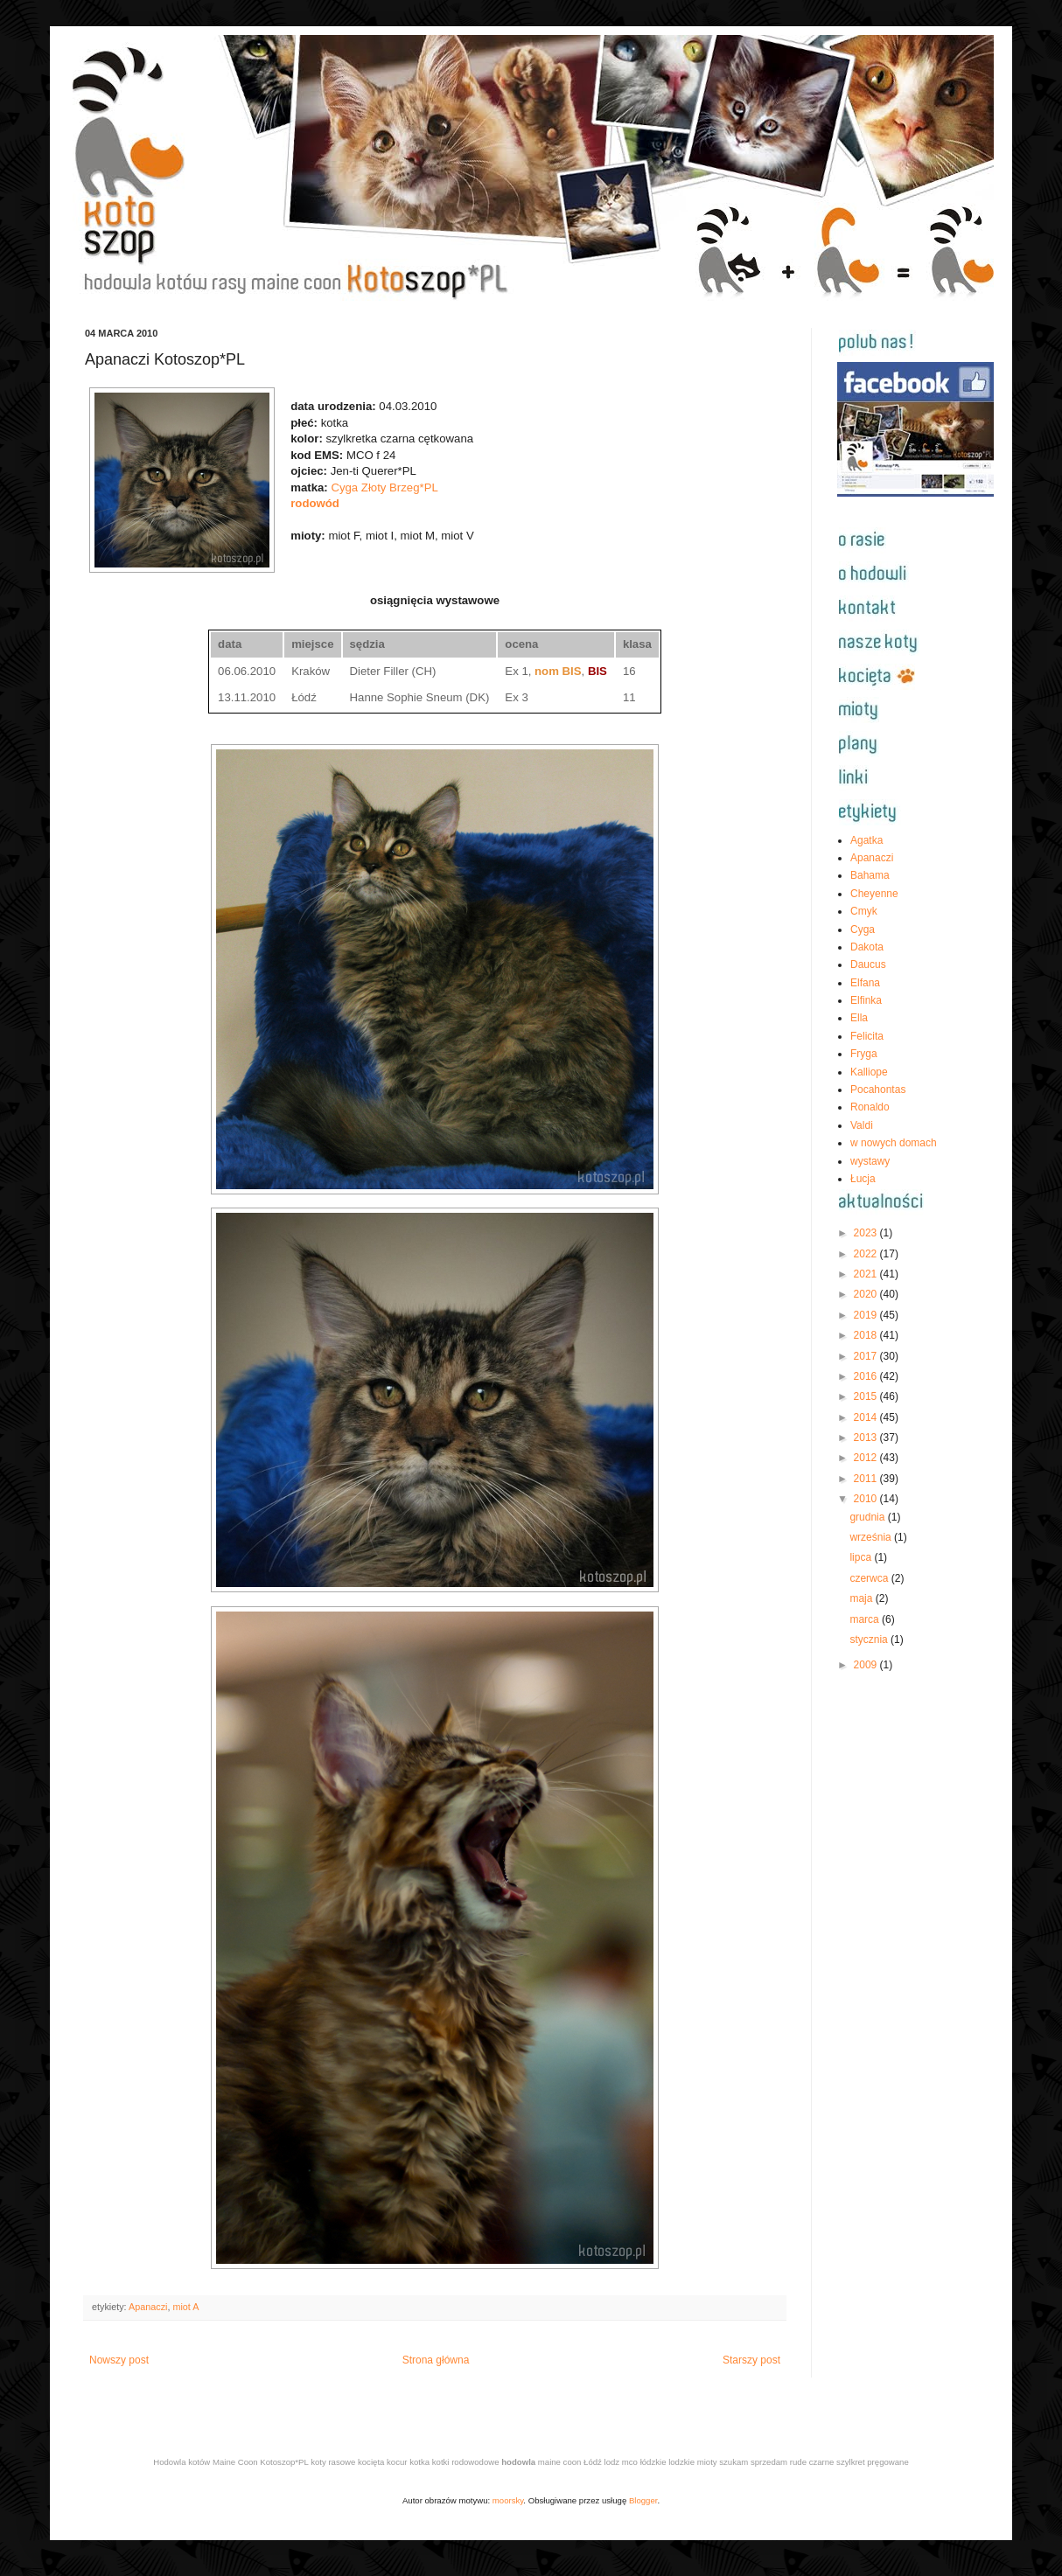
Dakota (867, 947)
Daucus (868, 964)
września (871, 1537)
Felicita (867, 1036)
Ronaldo (870, 1107)
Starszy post (751, 2360)
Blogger (643, 2500)
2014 (867, 1417)
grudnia (868, 1517)
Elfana (865, 983)
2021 (867, 1274)
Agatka (866, 840)
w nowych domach (893, 1143)
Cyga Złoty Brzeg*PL (384, 487)
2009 (867, 1665)
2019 (867, 1315)
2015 (867, 1396)
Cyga (862, 929)
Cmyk (863, 911)
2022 (867, 1254)
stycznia (870, 1639)
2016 (867, 1376)
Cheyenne (874, 894)
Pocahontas (877, 1089)
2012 (867, 1458)
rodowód (314, 503)
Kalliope (869, 1072)
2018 (867, 1335)
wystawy (870, 1161)
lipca (861, 1557)
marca (865, 1619)
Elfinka (866, 1000)
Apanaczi (148, 2306)
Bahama (870, 875)
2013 (867, 1437)
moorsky (508, 2500)
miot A (185, 2306)
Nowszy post (119, 2360)
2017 (867, 1356)
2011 (867, 1478)
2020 (867, 1294)
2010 (867, 1499)
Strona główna (436, 2360)
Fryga (863, 1054)
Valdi (861, 1125)
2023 (867, 1233)
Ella (859, 1018)
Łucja (863, 1179)
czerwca (870, 1578)
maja (862, 1598)
